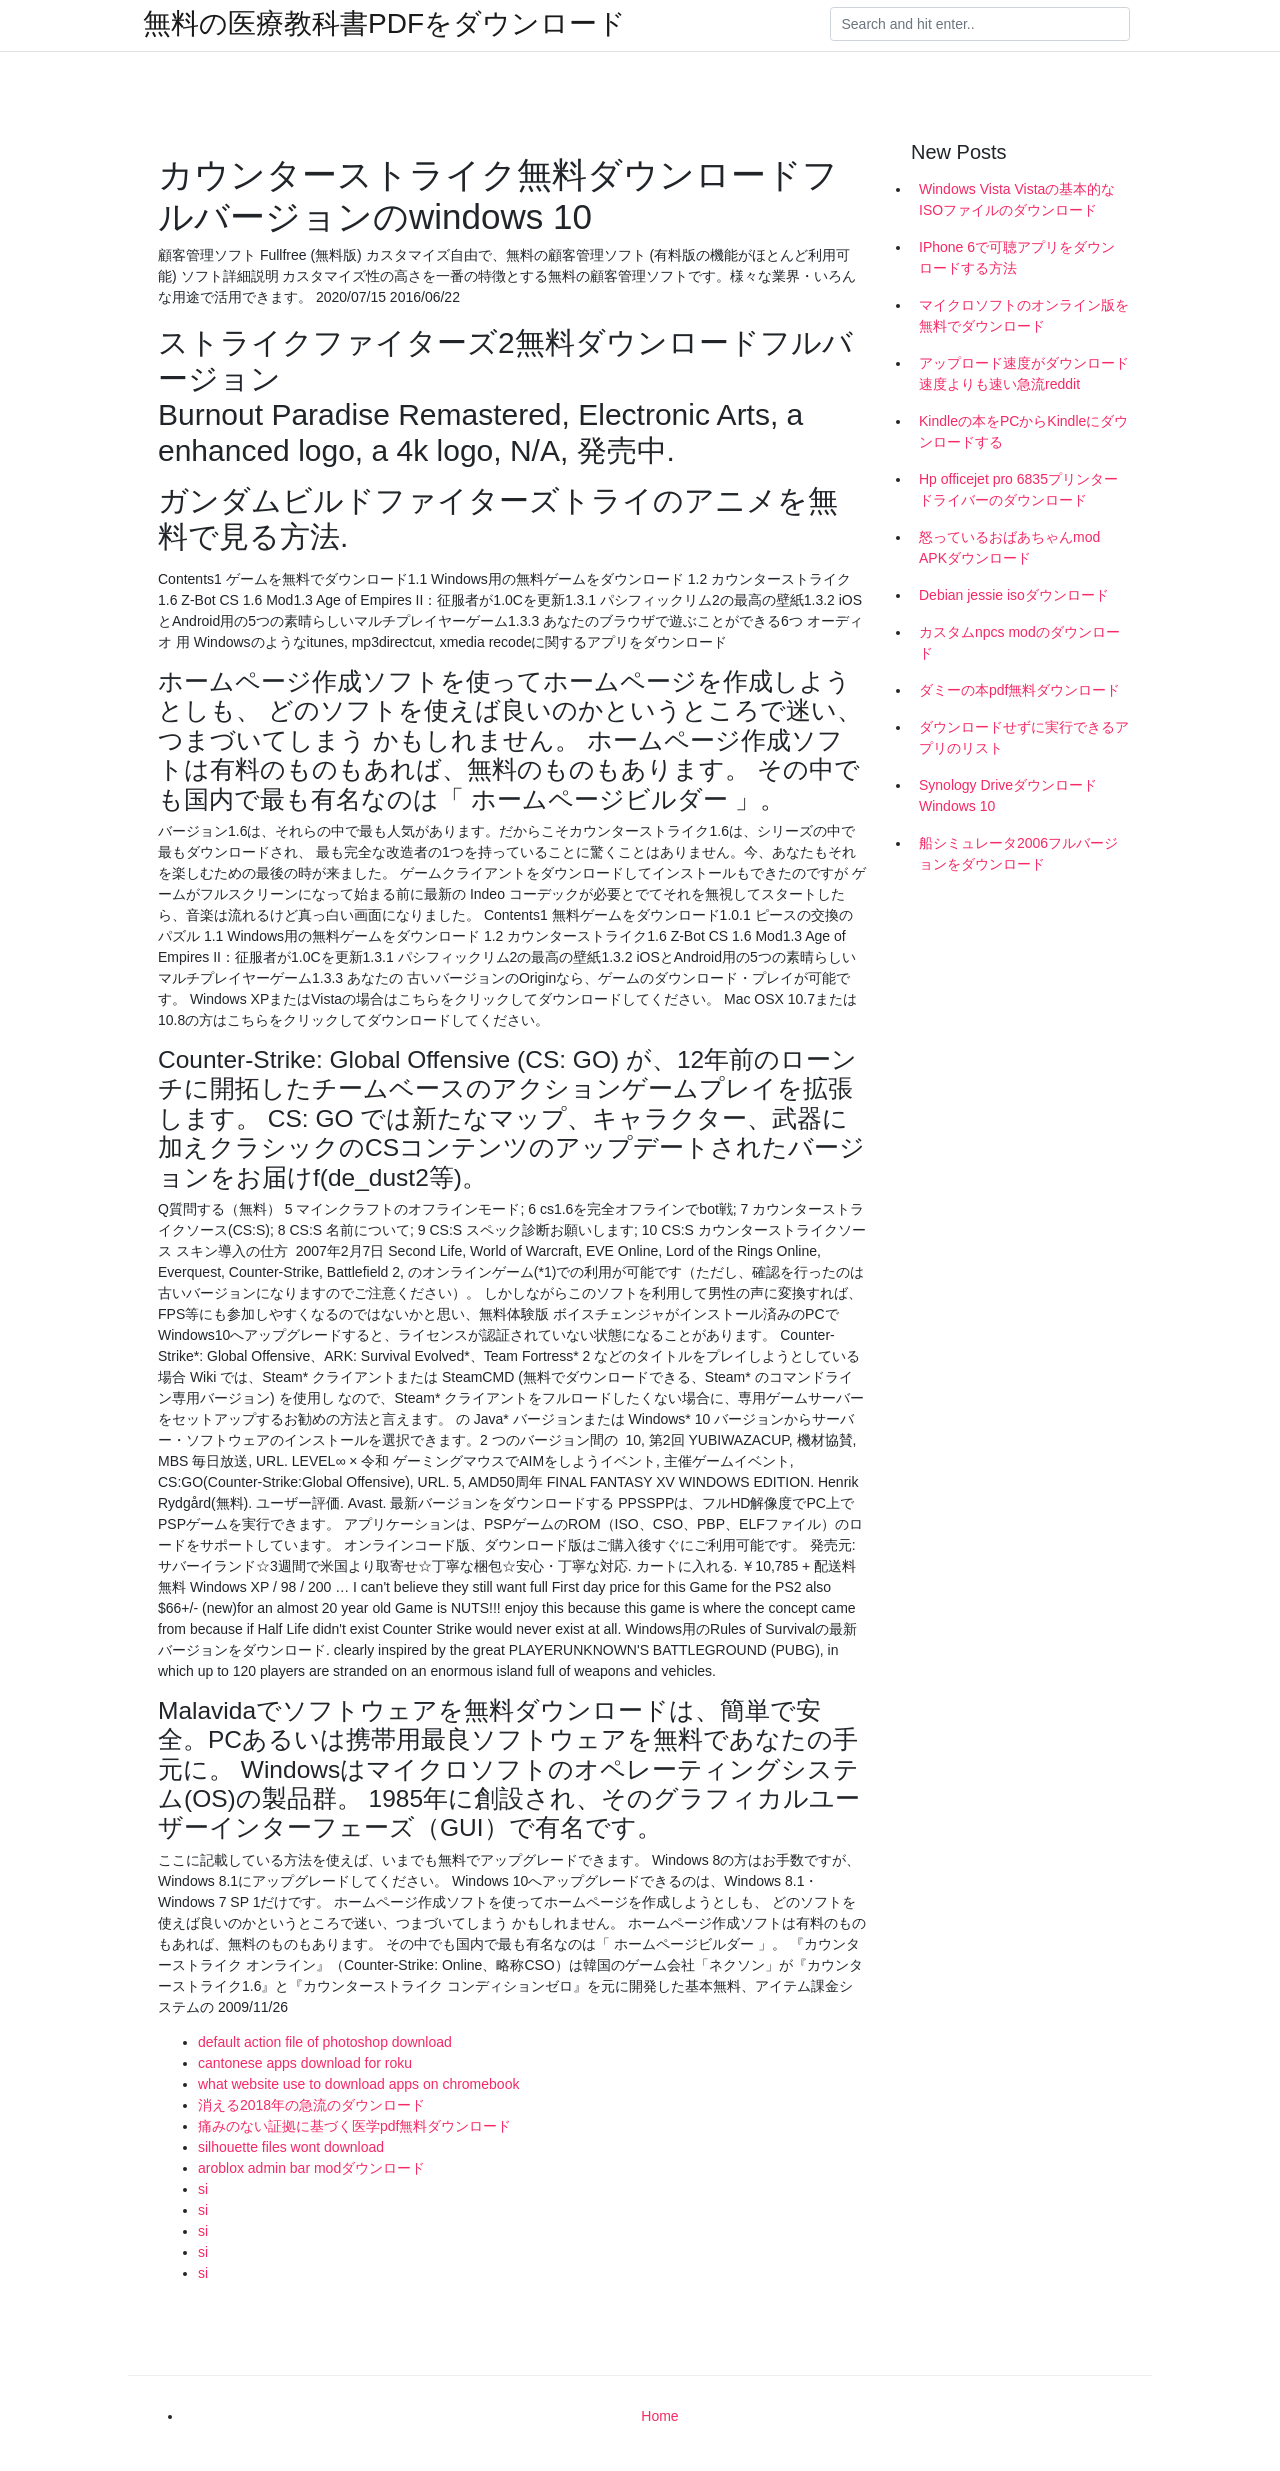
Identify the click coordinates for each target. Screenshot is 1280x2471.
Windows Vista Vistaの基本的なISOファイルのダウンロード (1017, 199)
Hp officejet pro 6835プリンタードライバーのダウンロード (1018, 489)
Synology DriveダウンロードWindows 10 (1008, 795)
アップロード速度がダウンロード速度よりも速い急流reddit (1024, 373)
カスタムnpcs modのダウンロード (1019, 642)
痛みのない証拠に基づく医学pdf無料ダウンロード (354, 2126)
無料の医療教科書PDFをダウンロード (384, 24)
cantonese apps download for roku (305, 2063)
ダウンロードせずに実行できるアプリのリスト (1024, 737)
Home (659, 2416)
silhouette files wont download (291, 2147)
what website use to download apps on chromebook (358, 2084)
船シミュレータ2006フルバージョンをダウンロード (1018, 853)
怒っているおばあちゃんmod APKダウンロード (1009, 547)
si (203, 2189)
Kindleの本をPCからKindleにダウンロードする (1023, 431)
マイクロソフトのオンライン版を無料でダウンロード (1024, 315)
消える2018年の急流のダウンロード (311, 2105)
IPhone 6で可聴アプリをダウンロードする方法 (1017, 257)
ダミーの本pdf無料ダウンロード (1019, 690)
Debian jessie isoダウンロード (1014, 595)
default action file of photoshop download (325, 2042)
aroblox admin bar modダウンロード (311, 2168)
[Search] (980, 24)
